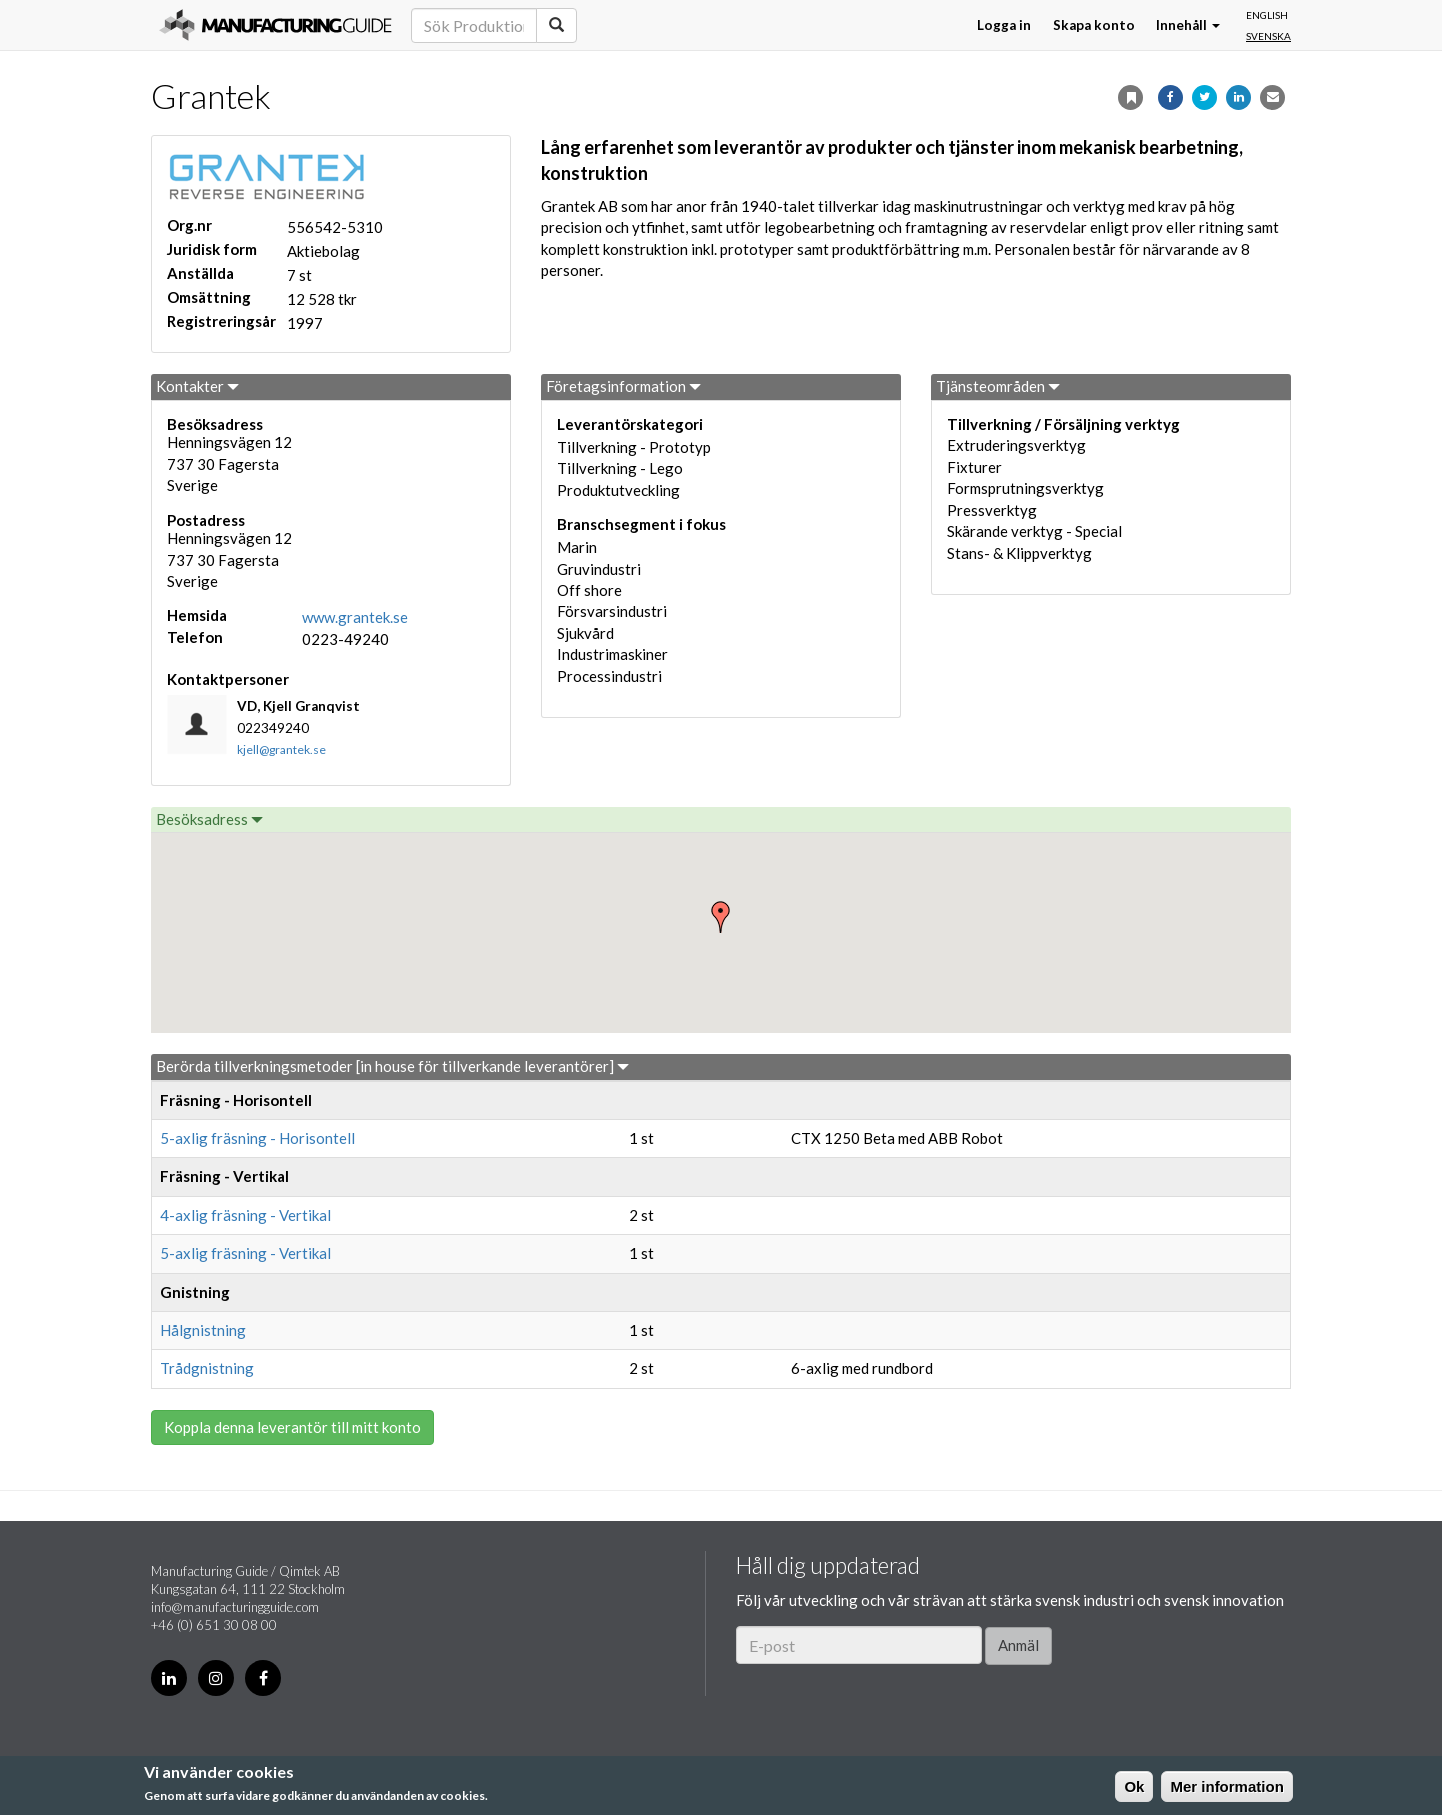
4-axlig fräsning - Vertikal (245, 1215)
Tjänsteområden (998, 386)
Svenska (1268, 36)
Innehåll (1188, 25)
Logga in (1004, 25)
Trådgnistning (207, 1368)
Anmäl (1018, 1645)
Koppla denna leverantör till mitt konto (292, 1427)
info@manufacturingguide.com (235, 1607)
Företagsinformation (623, 386)
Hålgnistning (203, 1330)
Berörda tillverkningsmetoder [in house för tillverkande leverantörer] (392, 1066)
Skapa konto (1094, 25)
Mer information (1226, 1786)
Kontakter (197, 386)
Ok (1134, 1786)
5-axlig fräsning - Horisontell (257, 1138)
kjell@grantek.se (281, 749)
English (1267, 15)
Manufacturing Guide (275, 25)
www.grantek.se (355, 617)
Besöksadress (209, 819)
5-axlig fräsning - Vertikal (245, 1253)
